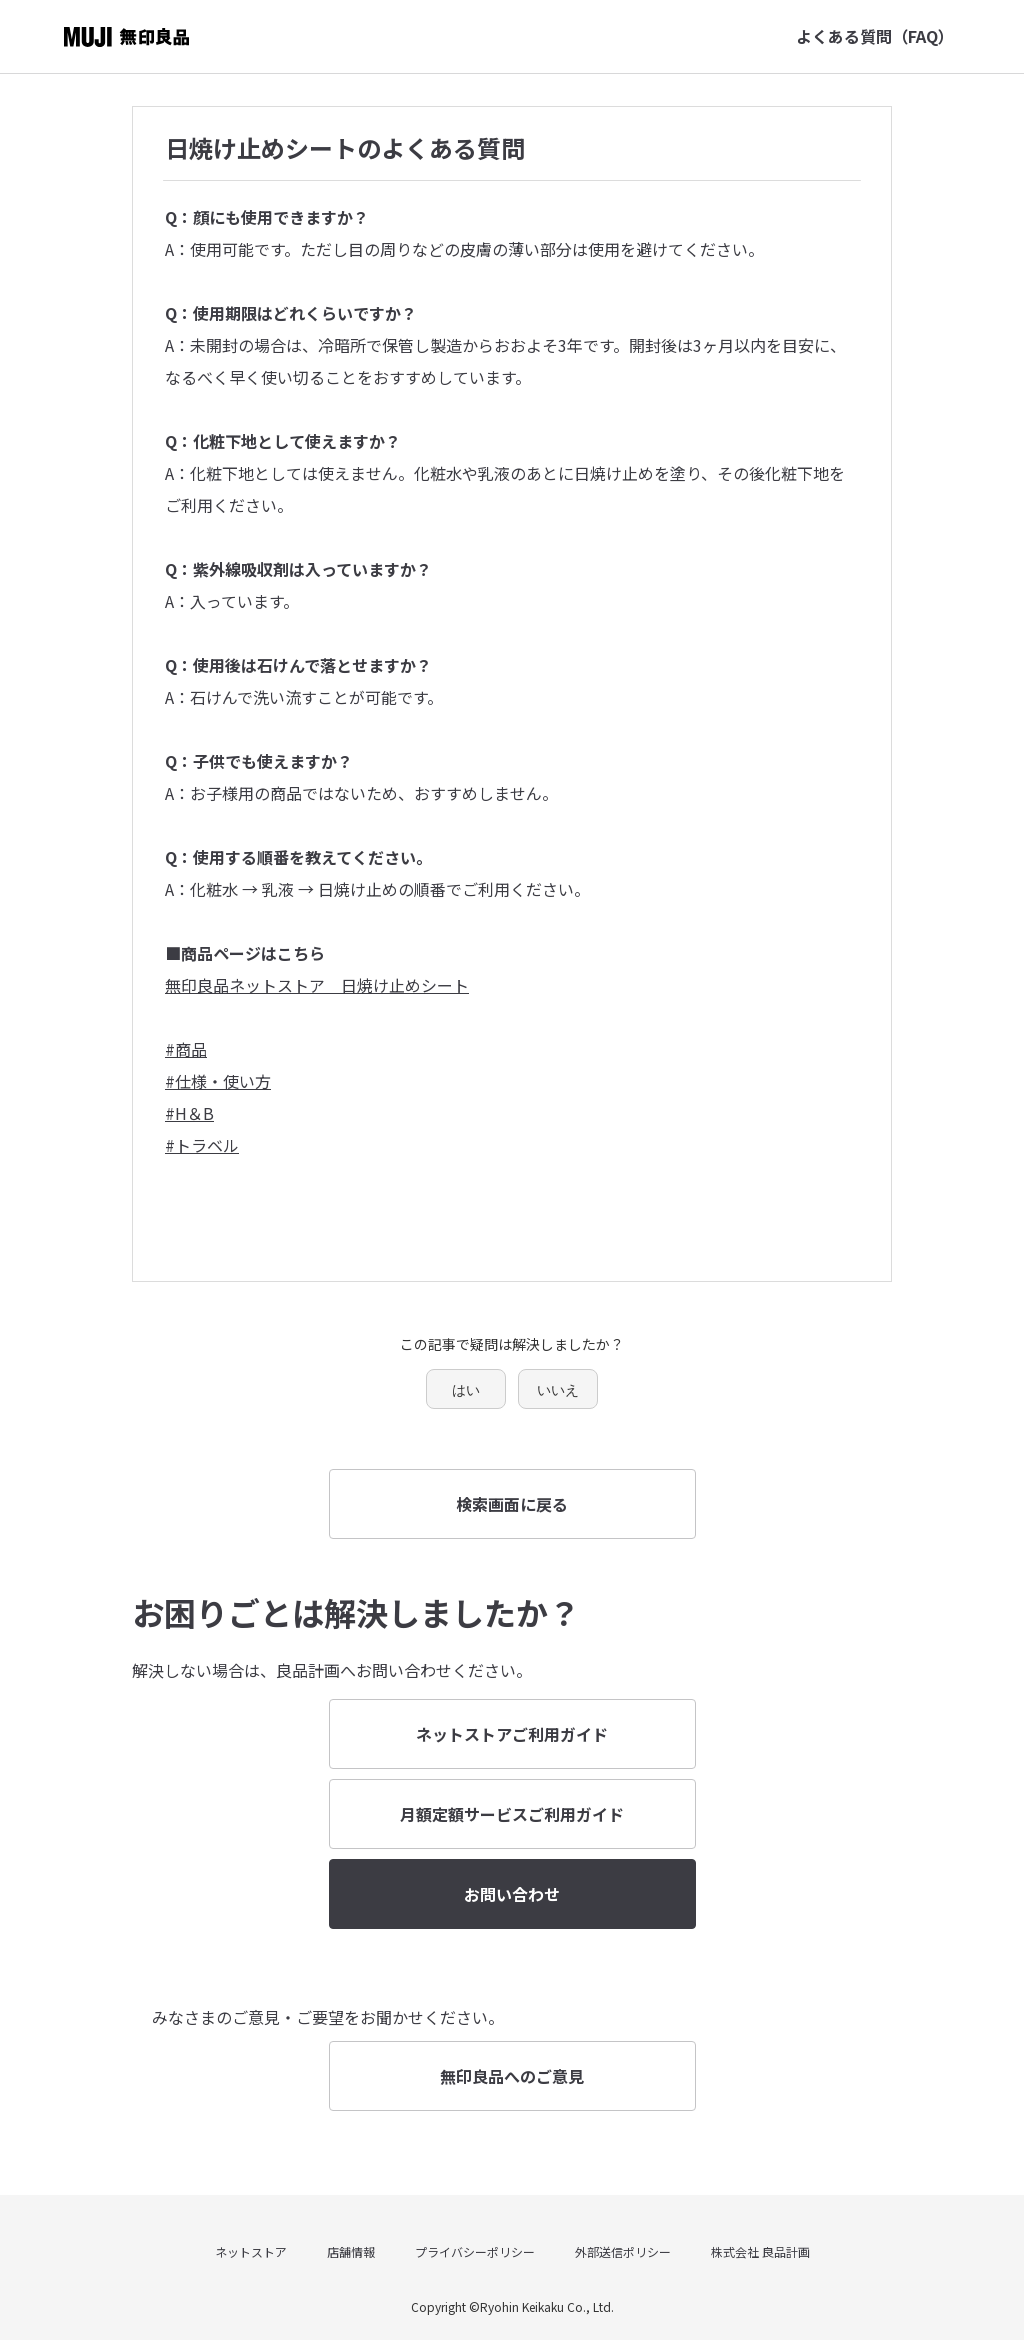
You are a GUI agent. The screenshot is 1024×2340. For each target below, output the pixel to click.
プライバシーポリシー (475, 2251)
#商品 (186, 1049)
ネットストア (251, 2251)
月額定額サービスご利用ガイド (512, 1814)
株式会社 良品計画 (760, 2251)
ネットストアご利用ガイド (512, 1734)
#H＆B (189, 1113)
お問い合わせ (512, 1894)
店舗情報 (351, 2251)
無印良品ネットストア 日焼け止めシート (317, 985)
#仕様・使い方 (218, 1081)
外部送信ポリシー (623, 2251)
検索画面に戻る (512, 1504)
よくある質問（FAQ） (875, 36)
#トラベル (202, 1145)
